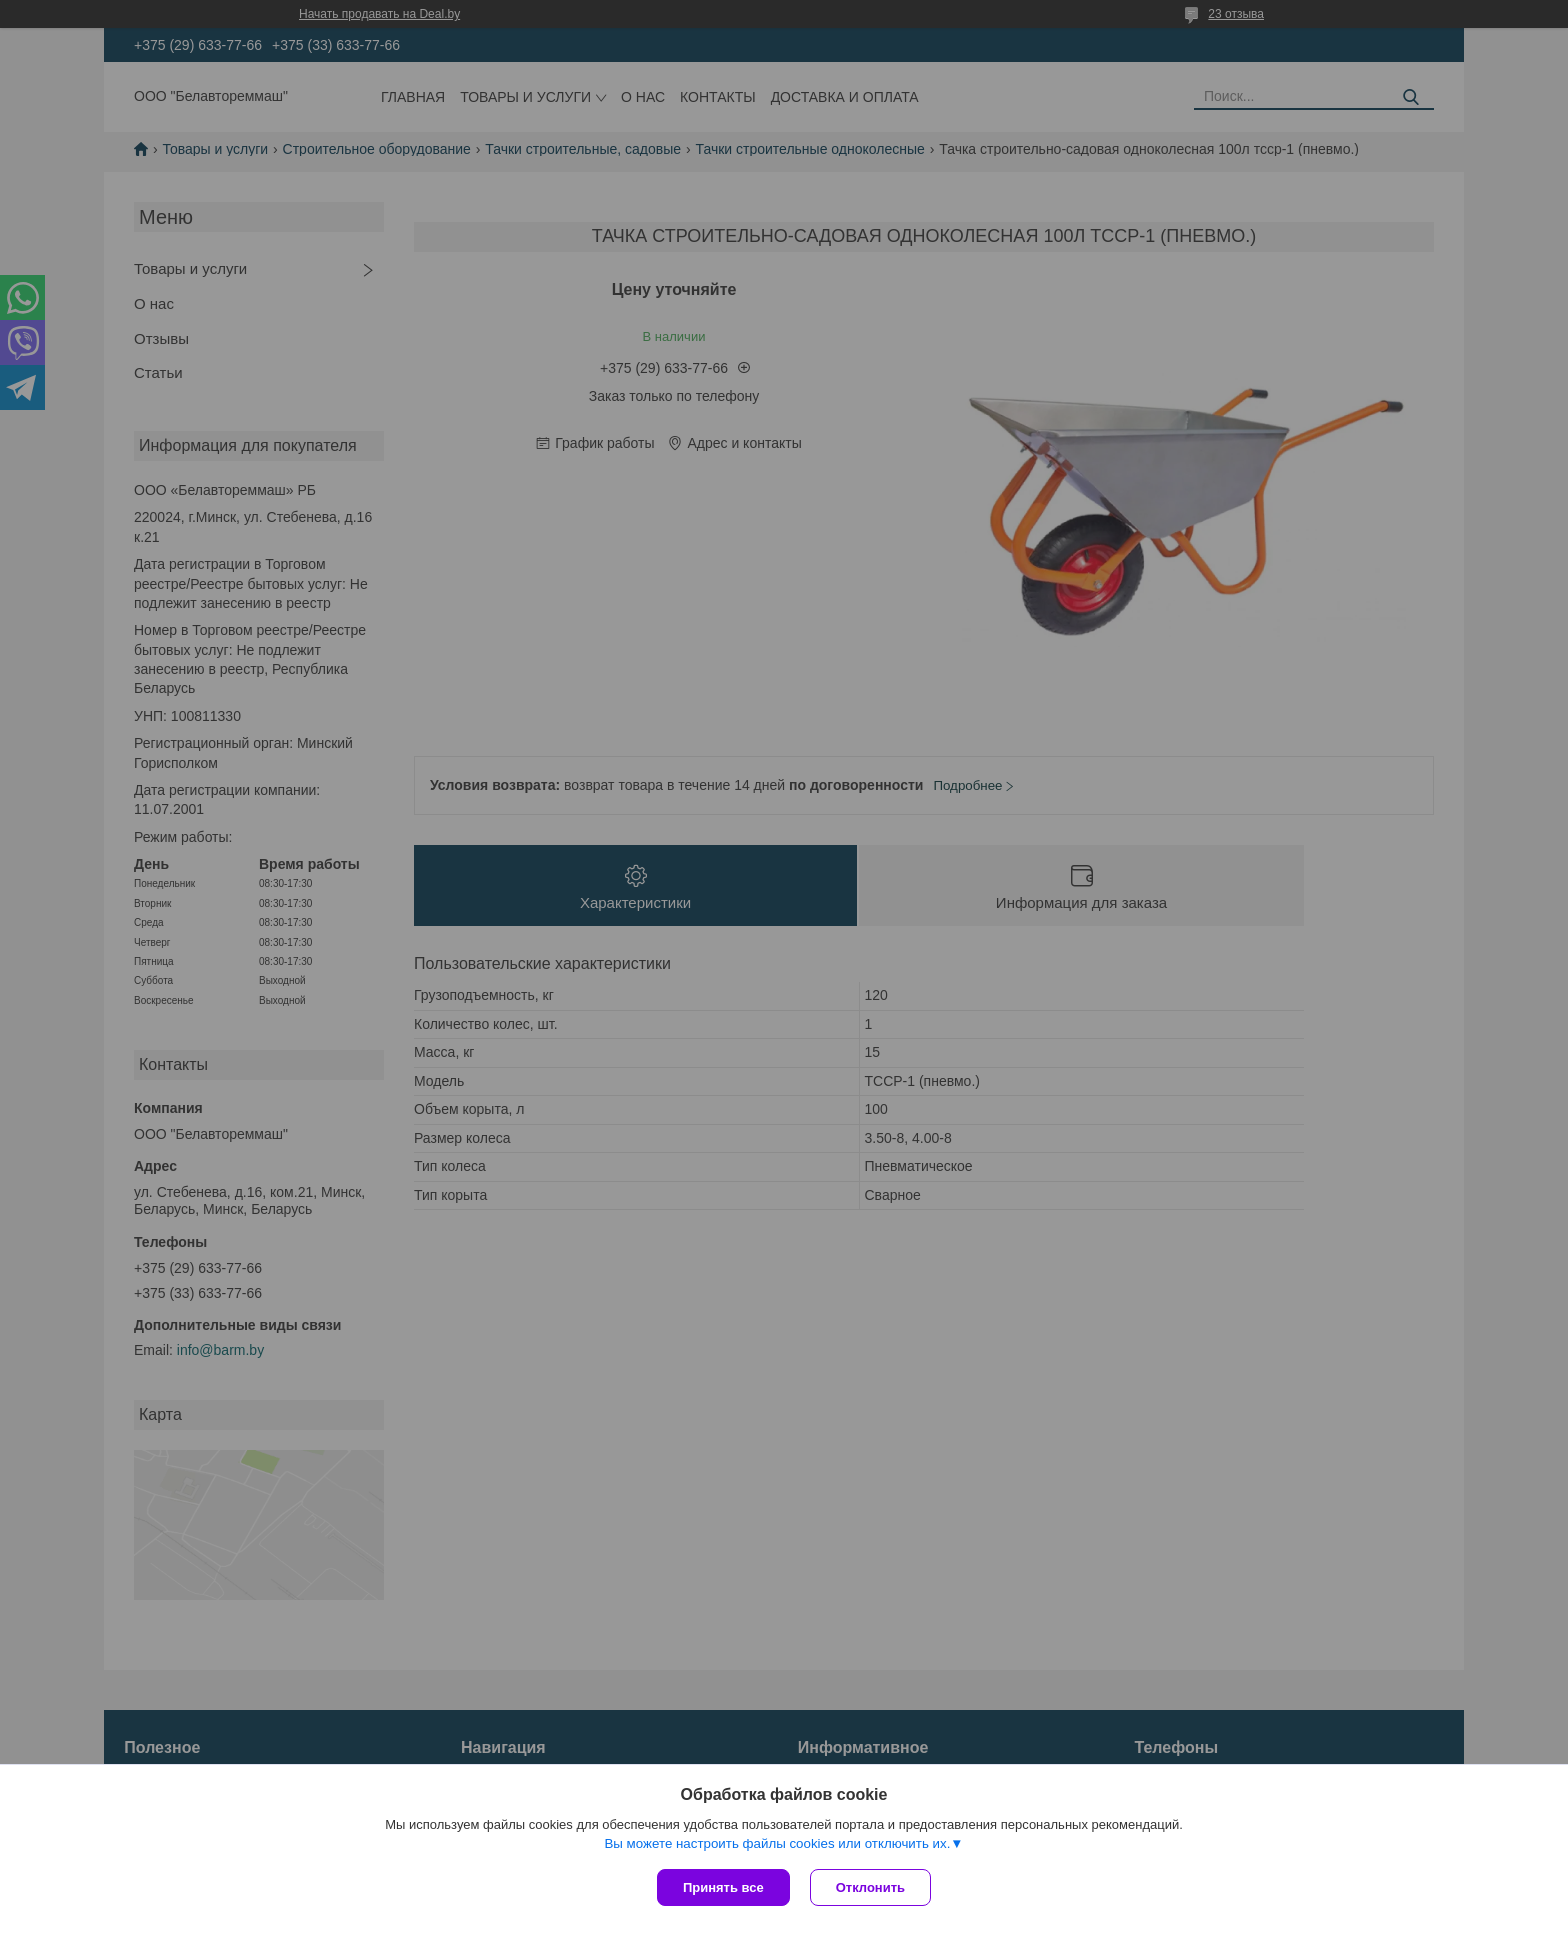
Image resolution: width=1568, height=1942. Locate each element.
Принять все (723, 1887)
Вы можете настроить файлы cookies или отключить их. (777, 1843)
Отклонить (870, 1887)
